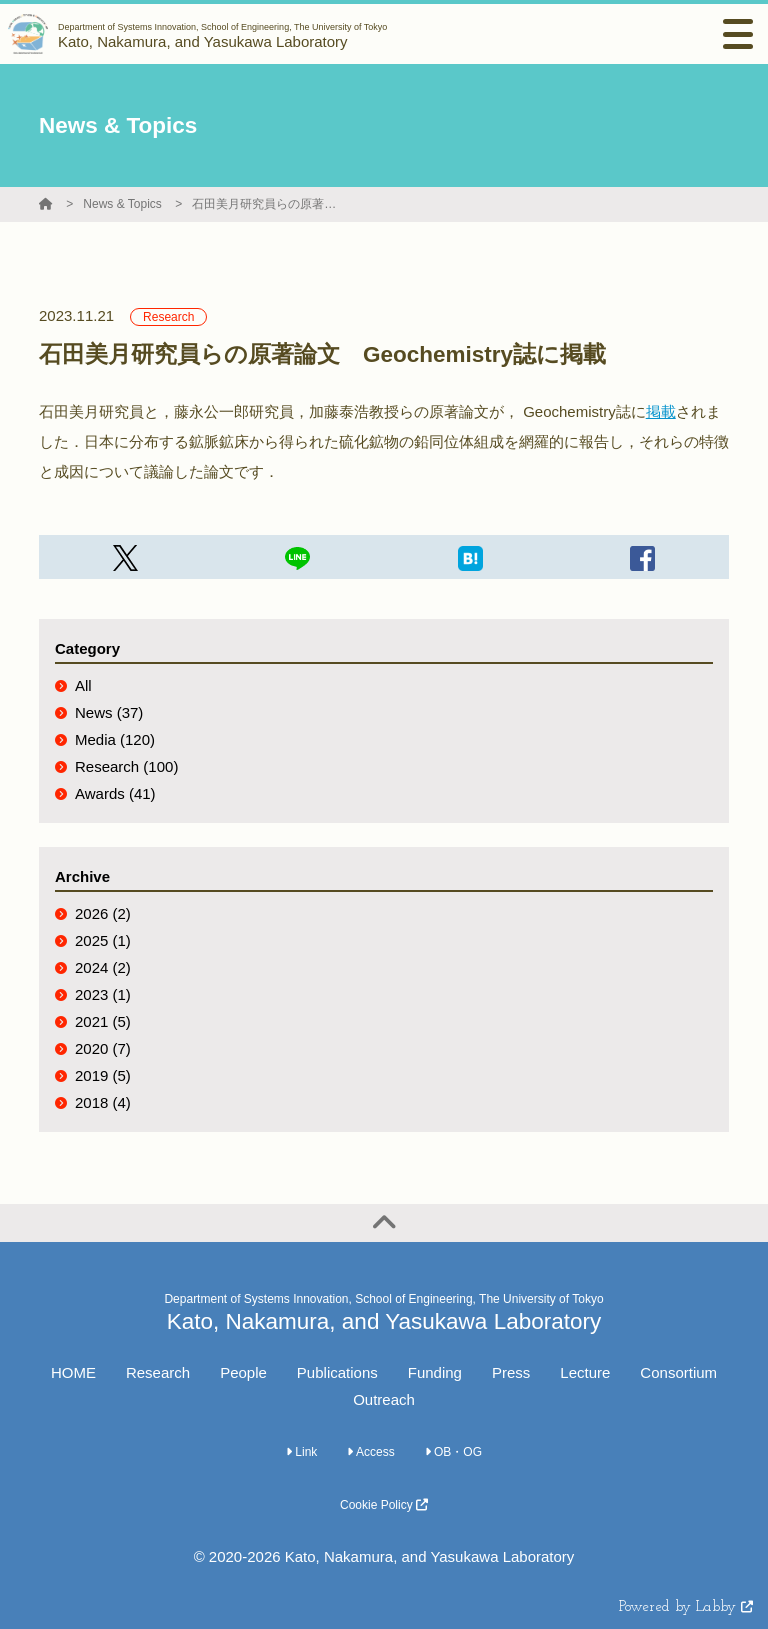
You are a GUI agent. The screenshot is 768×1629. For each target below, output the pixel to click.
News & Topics (122, 204)
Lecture (585, 1372)
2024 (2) (103, 967)
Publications (337, 1372)
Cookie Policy (384, 1505)
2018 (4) (103, 1102)
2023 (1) (103, 994)
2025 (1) (103, 940)
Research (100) (126, 766)
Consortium (678, 1372)
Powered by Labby (686, 1607)
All (83, 685)
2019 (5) (103, 1075)
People (243, 1372)
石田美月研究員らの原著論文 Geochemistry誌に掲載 (267, 204)
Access (370, 1452)
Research (158, 1372)
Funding (435, 1372)
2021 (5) (103, 1021)
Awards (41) (115, 793)
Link (301, 1452)
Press (511, 1372)
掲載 (661, 411)
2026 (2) (103, 913)
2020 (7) (103, 1048)
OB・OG (453, 1452)
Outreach (384, 1399)
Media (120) (115, 739)
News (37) (109, 712)
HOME (73, 1372)
